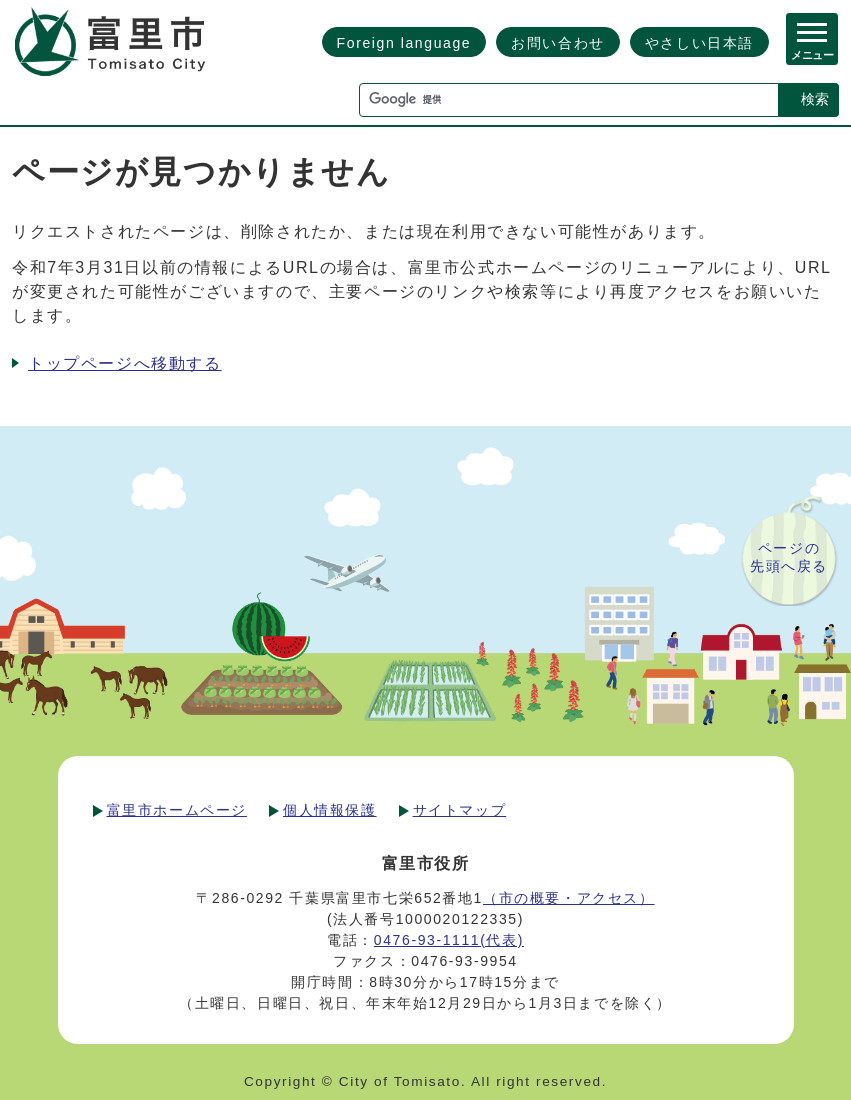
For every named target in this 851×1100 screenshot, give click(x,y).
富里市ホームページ (177, 810)
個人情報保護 (330, 810)
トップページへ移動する (125, 363)
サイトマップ (460, 810)
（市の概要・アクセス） (569, 898)
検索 (815, 99)
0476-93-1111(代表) (449, 940)
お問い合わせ (558, 43)
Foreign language (404, 43)
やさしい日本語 (699, 43)
